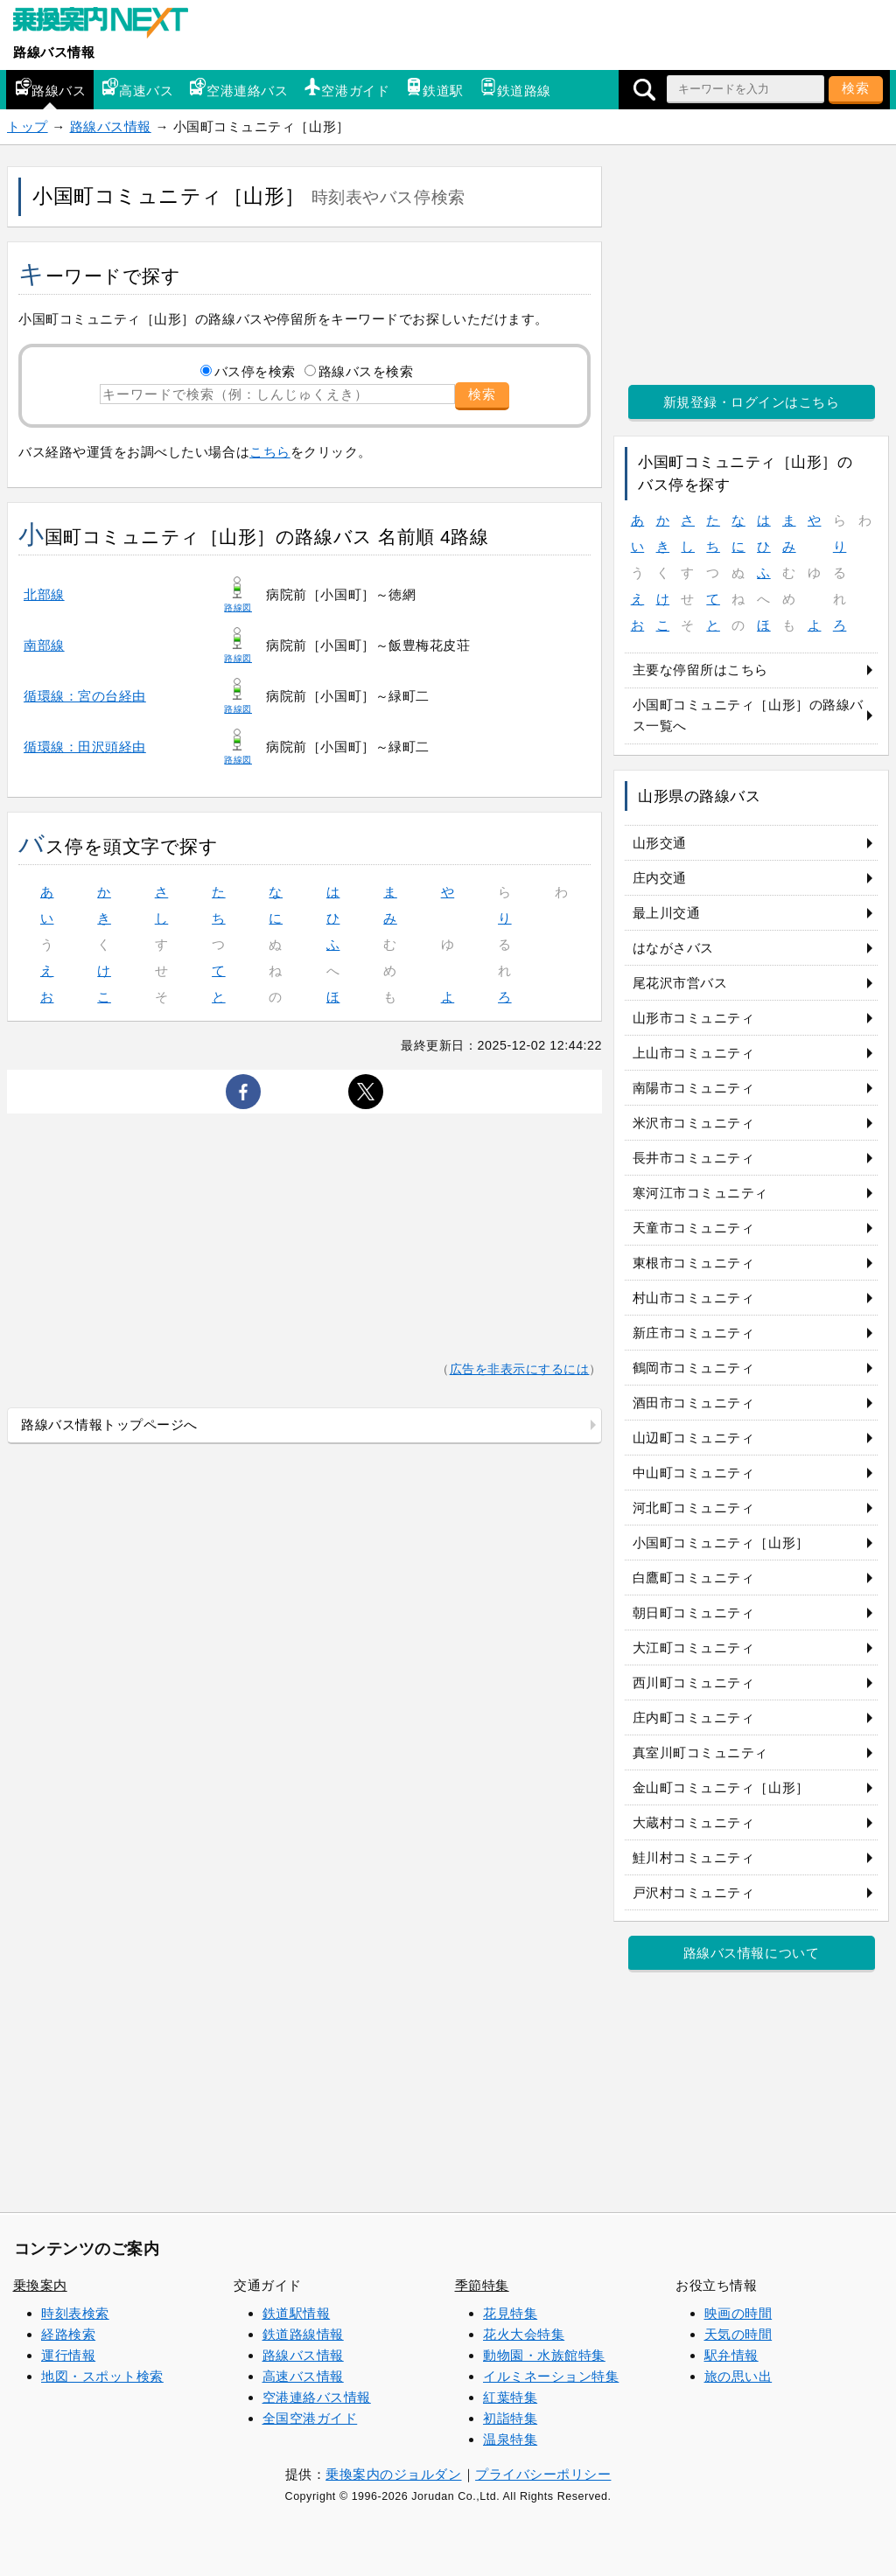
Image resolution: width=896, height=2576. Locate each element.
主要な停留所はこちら (700, 669)
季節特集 (482, 2285)
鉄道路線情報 (303, 2334)
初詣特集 (510, 2418)
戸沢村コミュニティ (694, 1892)
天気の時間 (738, 2334)
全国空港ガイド (310, 2418)
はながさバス (673, 947)
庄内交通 (660, 877)
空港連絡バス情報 (316, 2397)
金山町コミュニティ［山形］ (721, 1787)
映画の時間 (738, 2313)
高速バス (137, 88)
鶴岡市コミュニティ (694, 1367)
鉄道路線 (515, 88)
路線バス (50, 88)
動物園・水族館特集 (544, 2355)
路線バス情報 (53, 52)
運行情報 (68, 2355)
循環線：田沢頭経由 (85, 746)
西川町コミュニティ (694, 1682)
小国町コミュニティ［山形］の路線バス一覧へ (748, 715)
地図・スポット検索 (102, 2376)
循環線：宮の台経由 (85, 695)
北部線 (44, 594)
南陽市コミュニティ (694, 1087)
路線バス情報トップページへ (109, 1424)
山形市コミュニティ (694, 1017)
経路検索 (68, 2334)
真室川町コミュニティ (700, 1752)
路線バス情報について (751, 1952)
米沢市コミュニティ (694, 1122)
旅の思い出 (738, 2376)
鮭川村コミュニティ (694, 1857)
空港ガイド (346, 88)
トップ (27, 126)
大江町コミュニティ (694, 1647)
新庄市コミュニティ (694, 1332)
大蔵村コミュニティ (694, 1822)
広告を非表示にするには (520, 1369)
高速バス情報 (303, 2376)
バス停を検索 (255, 371)
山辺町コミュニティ (694, 1437)
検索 (856, 87)
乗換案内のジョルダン (393, 2474)
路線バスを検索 (366, 371)
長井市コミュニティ (694, 1157)
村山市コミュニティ (694, 1297)
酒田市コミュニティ (694, 1402)
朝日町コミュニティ (694, 1612)
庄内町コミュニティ (694, 1717)
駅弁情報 (731, 2355)
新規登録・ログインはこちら (751, 401)
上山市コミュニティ (694, 1052)
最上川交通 (667, 912)
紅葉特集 (510, 2397)
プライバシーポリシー (543, 2474)
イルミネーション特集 (551, 2376)
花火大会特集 (523, 2334)
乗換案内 (40, 2285)
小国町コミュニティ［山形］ (721, 1542)
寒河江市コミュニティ (700, 1192)
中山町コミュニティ (694, 1472)
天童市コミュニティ (694, 1227)
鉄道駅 (434, 88)
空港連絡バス (238, 88)
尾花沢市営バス (680, 982)
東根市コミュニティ (694, 1262)
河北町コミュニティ (694, 1507)
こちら (269, 451)
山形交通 (660, 842)
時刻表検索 (75, 2313)
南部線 (44, 645)
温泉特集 (510, 2439)
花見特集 (510, 2313)
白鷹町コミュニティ (694, 1577)
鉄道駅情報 (296, 2313)
